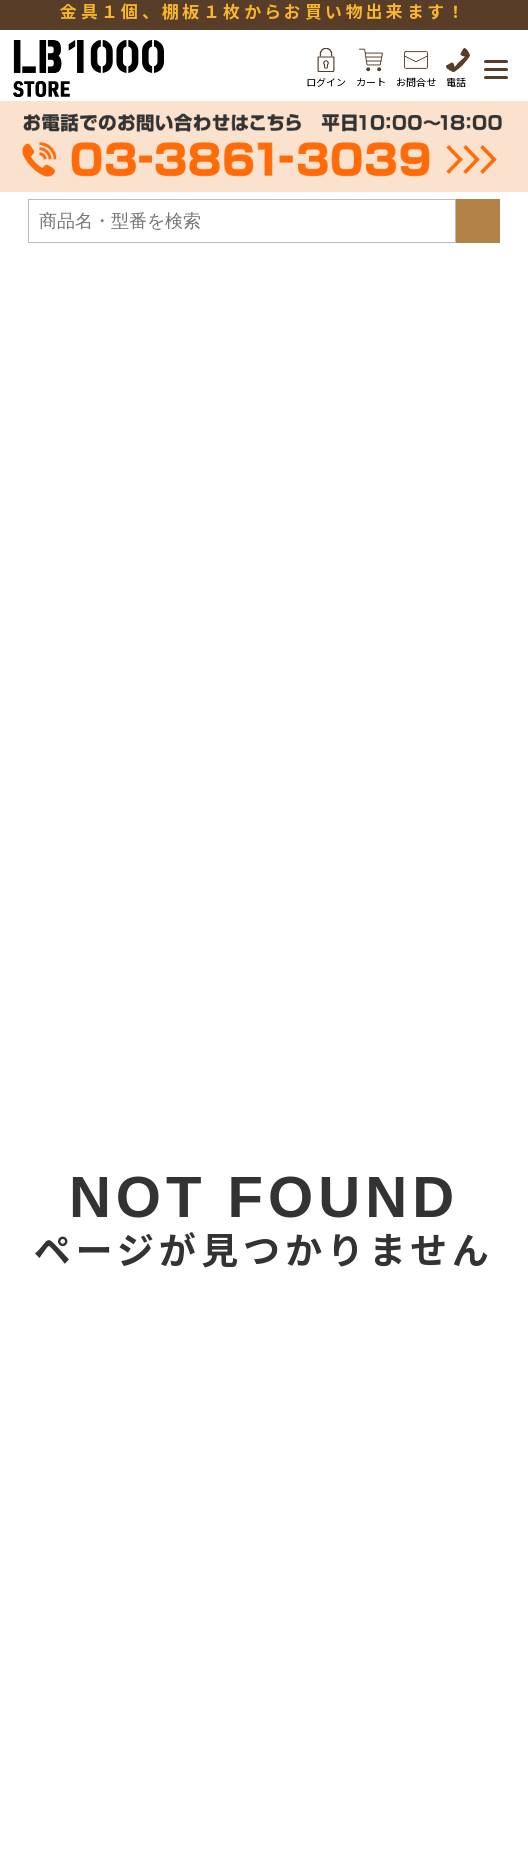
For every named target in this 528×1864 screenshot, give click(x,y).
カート (371, 68)
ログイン (326, 68)
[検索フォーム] (242, 221)
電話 (458, 68)
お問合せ (416, 68)
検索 (478, 221)
